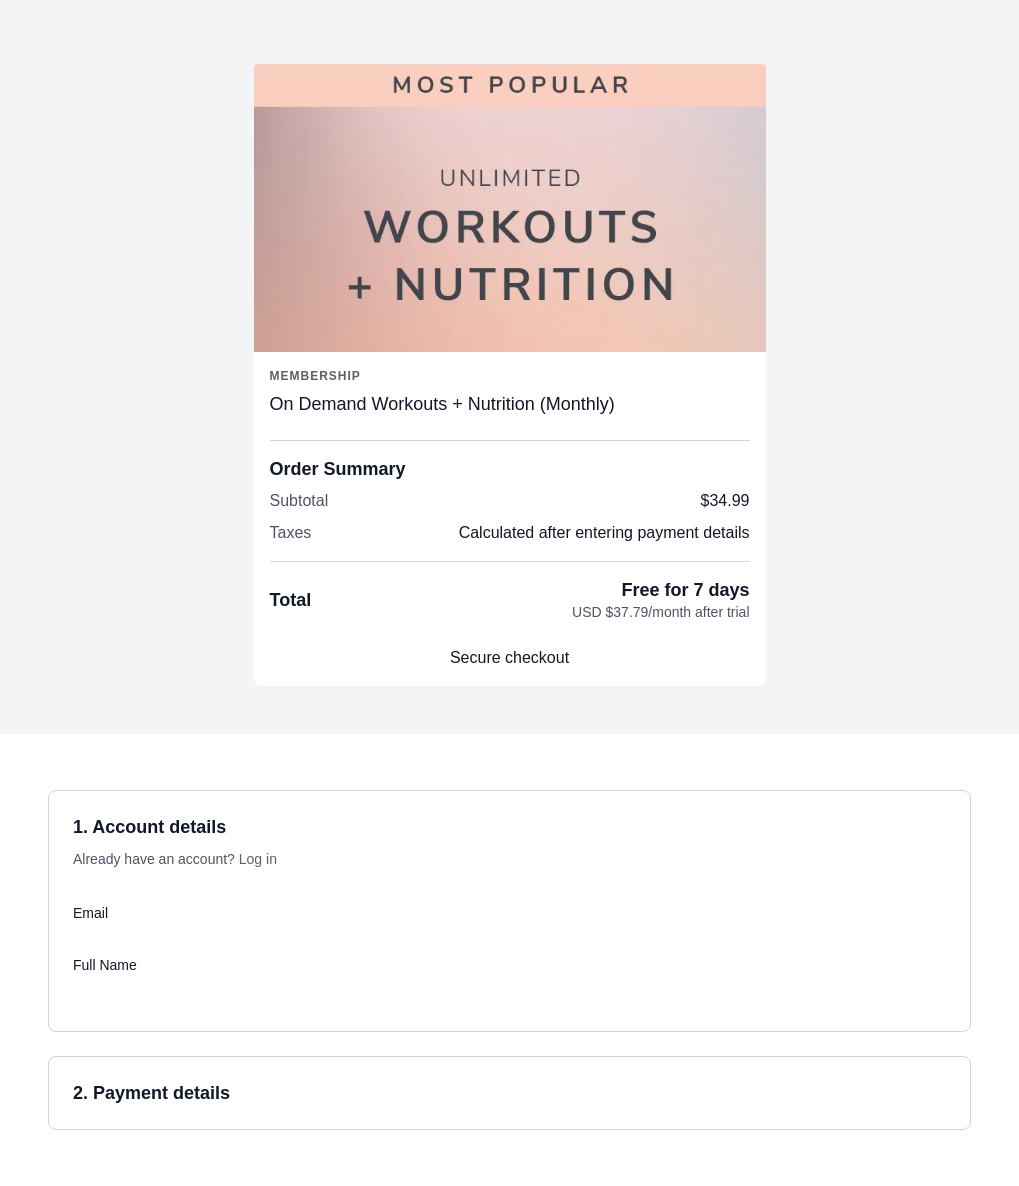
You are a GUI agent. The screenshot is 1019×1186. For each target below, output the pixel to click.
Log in (258, 859)
